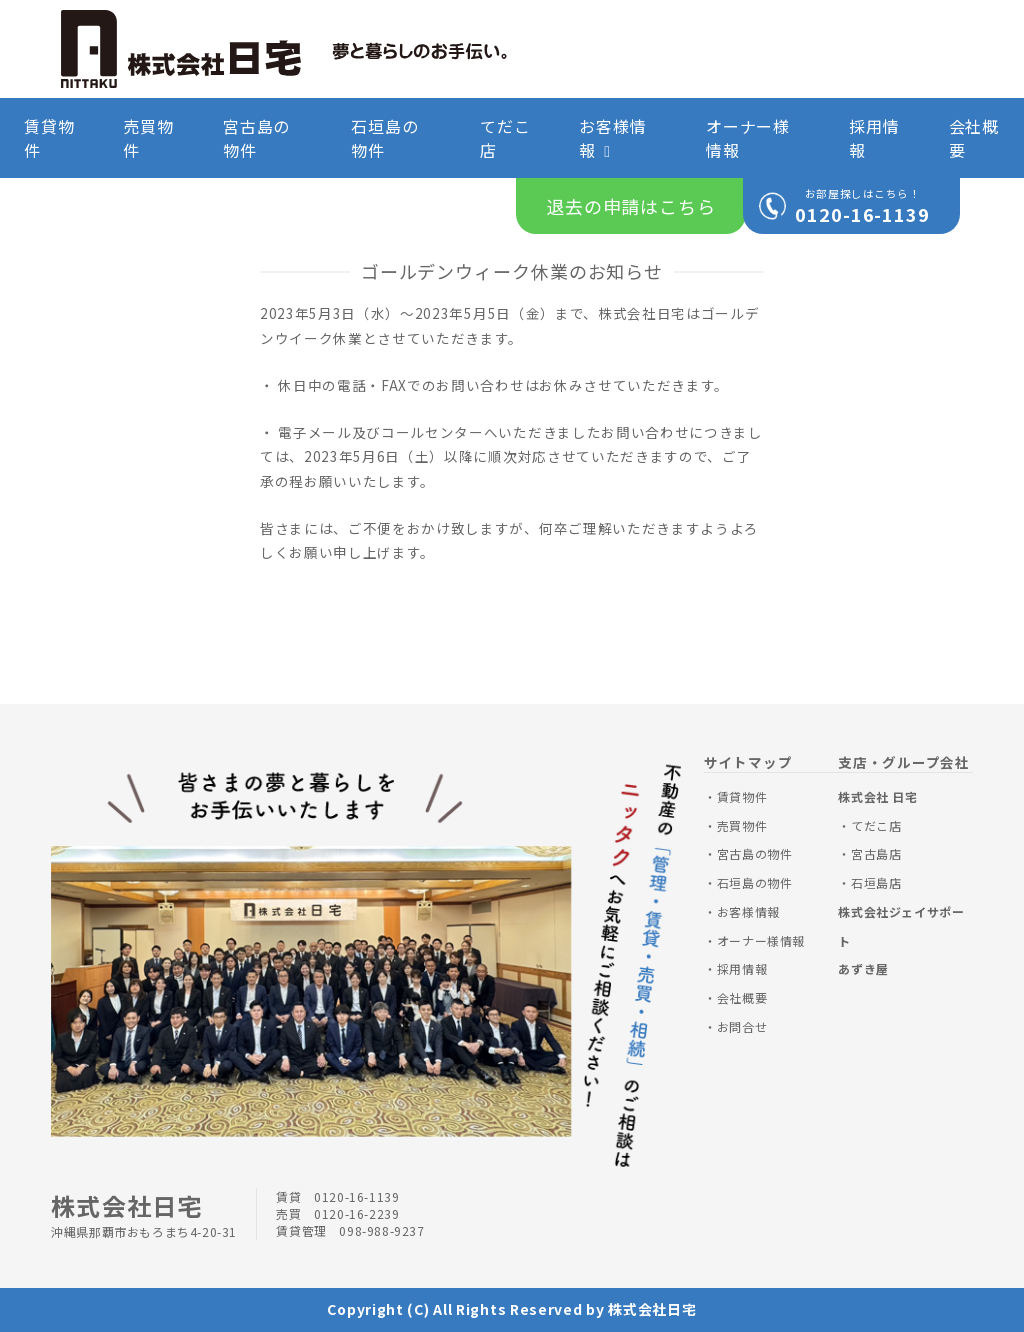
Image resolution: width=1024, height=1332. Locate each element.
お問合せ (742, 1026)
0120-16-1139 (862, 214)
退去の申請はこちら (631, 206)
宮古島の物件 (256, 138)
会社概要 (974, 138)
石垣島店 (876, 882)
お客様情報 (612, 138)
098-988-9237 (381, 1230)
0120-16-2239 (356, 1213)
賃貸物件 (49, 138)
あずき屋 (863, 968)
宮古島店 (876, 853)
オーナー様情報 (748, 138)
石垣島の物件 (384, 138)
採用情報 (874, 138)
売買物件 (148, 138)
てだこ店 (505, 138)
